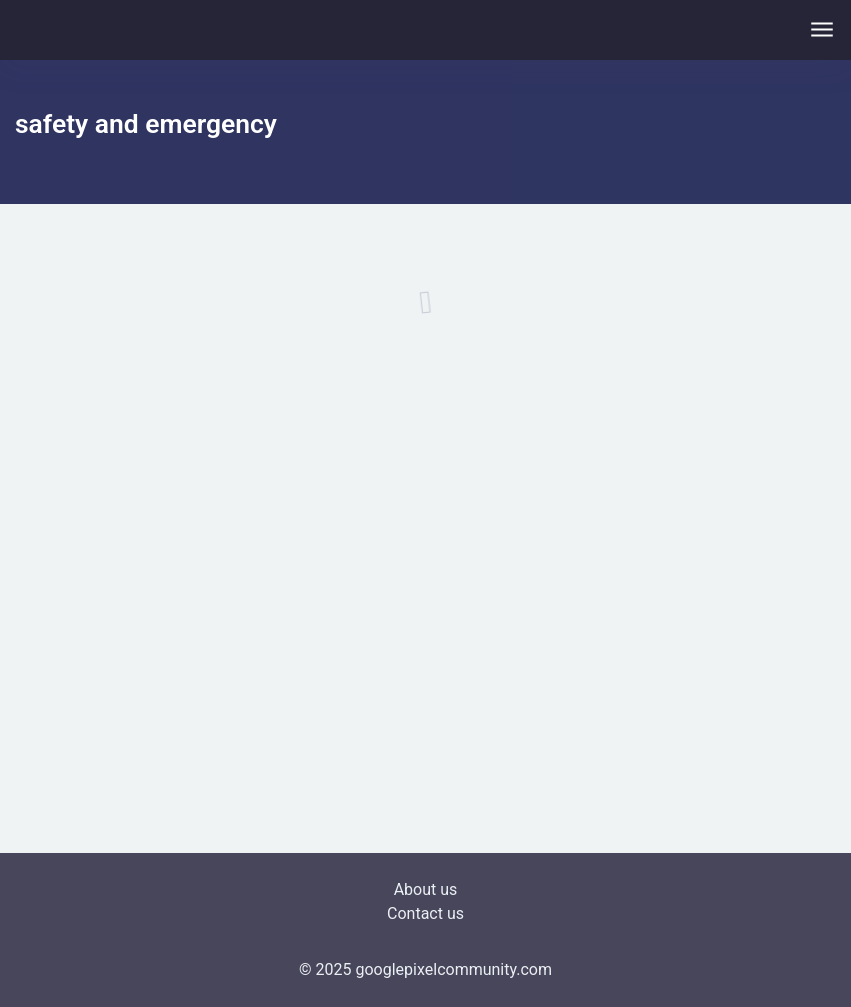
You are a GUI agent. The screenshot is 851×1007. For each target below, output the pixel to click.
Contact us (425, 913)
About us (426, 889)
